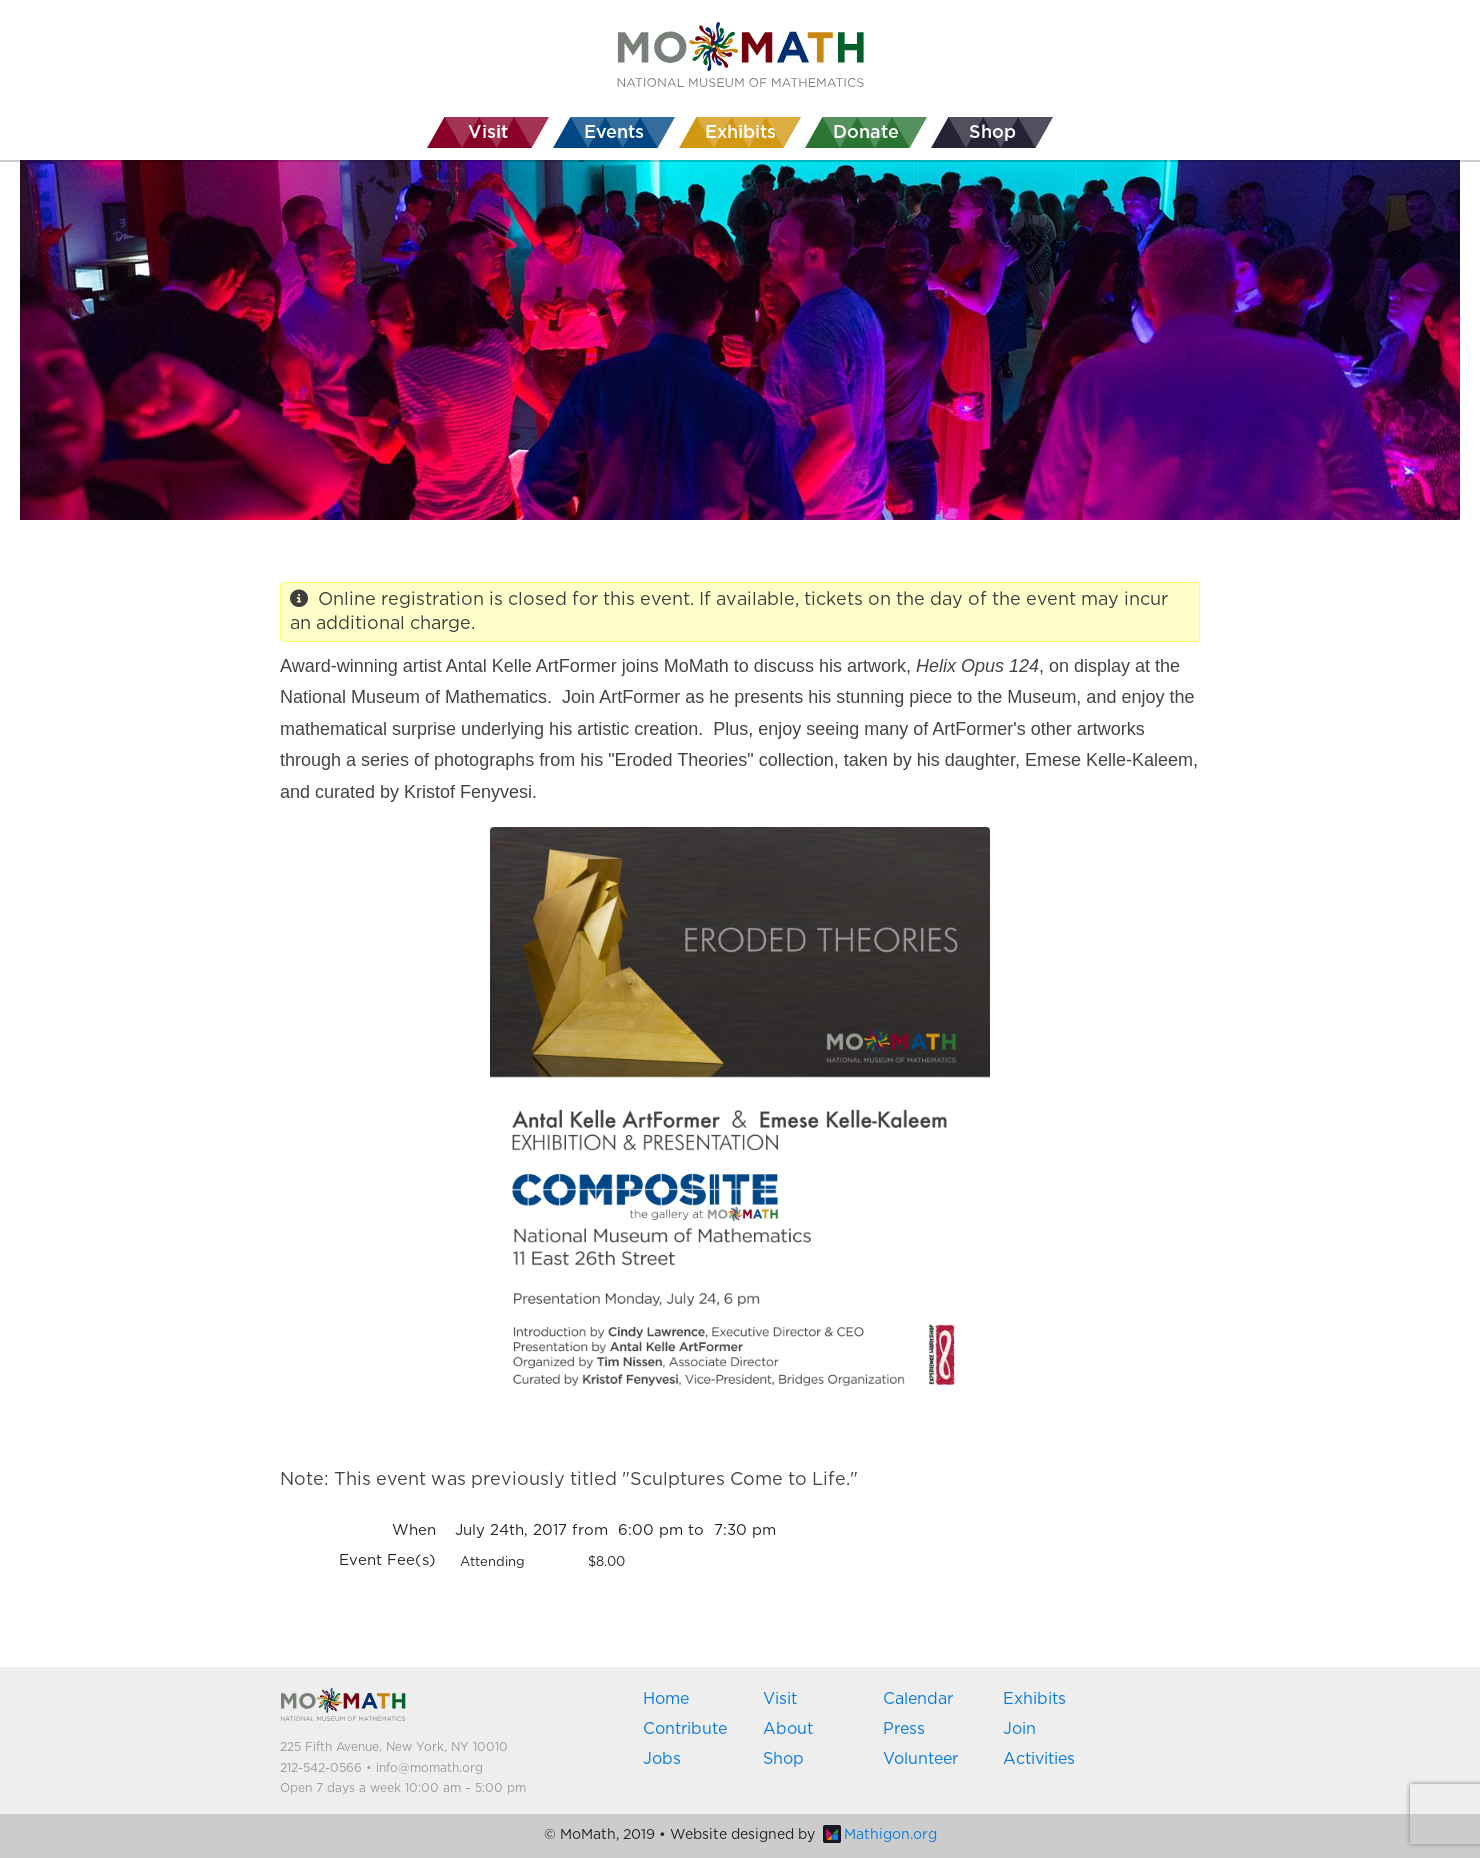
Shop (783, 1759)
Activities (1039, 1759)
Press (904, 1729)
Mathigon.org (880, 1835)
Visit (780, 1699)
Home (666, 1699)
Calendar (918, 1699)
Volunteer (920, 1759)
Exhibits (1034, 1699)
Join (1019, 1729)
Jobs (662, 1759)
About (788, 1729)
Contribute (685, 1729)
